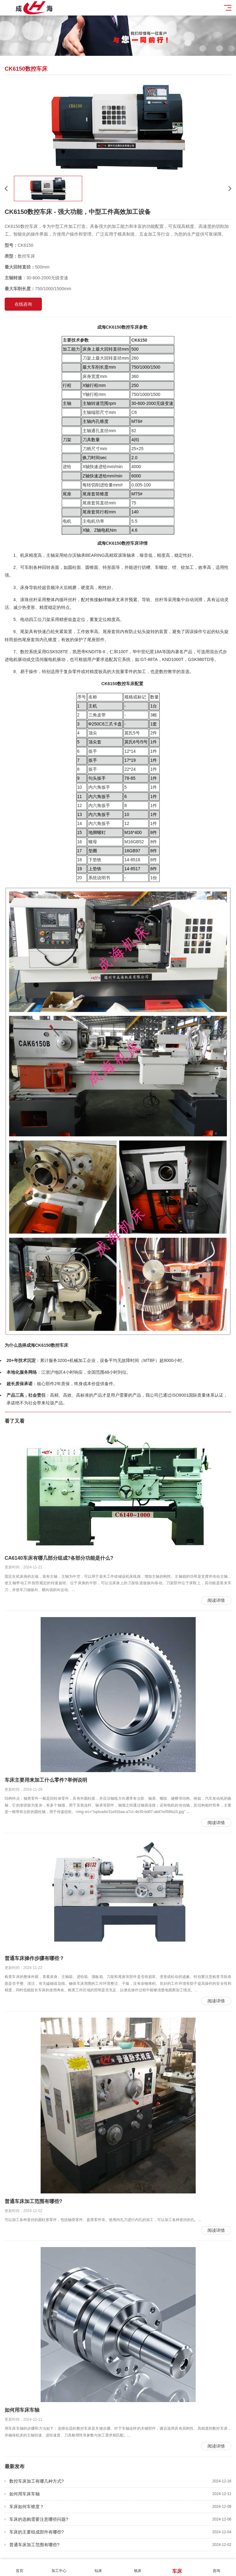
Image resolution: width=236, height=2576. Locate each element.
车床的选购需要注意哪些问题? (120, 2519)
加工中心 (59, 2567)
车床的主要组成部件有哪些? (120, 2532)
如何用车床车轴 (120, 2494)
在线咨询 (23, 304)
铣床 (137, 2567)
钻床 (98, 2567)
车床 (177, 2567)
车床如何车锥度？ (120, 2506)
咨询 (216, 2567)
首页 (19, 2567)
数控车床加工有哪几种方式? (120, 2481)
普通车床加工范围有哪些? (120, 2544)
